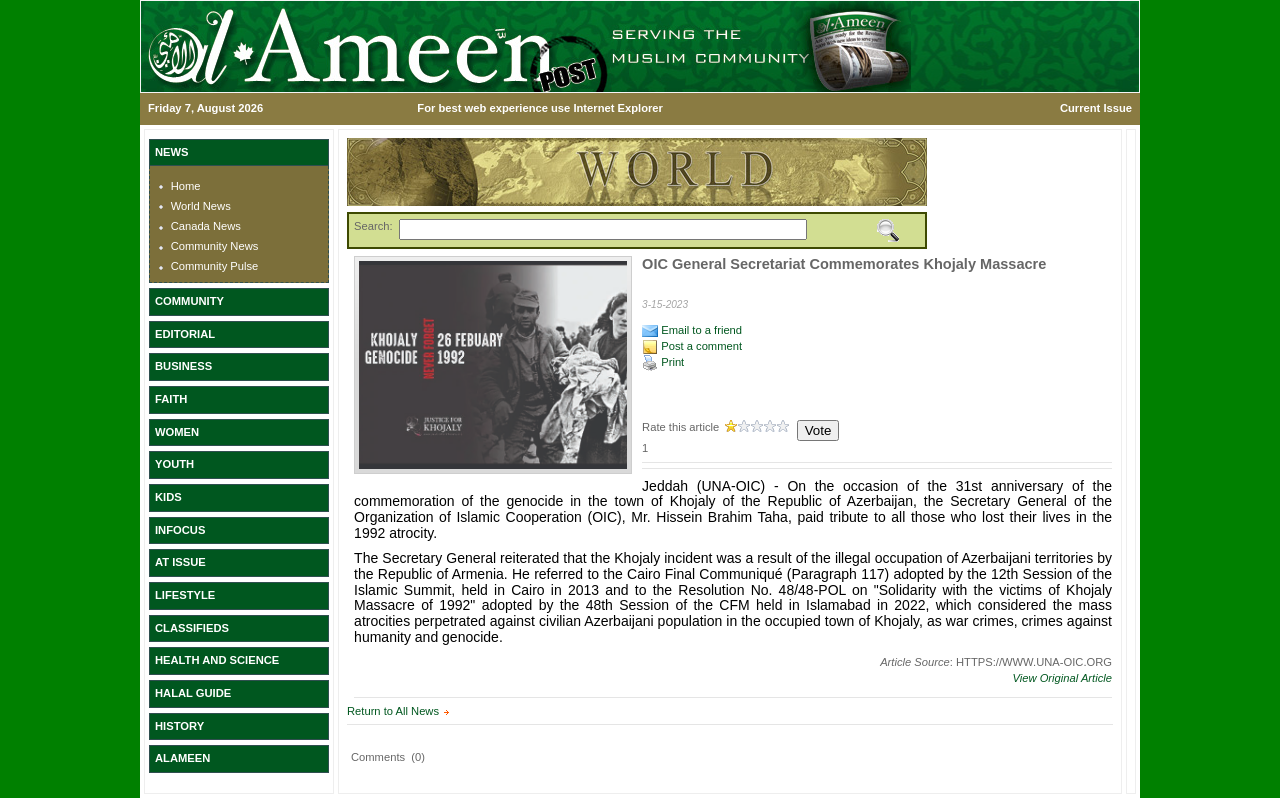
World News (201, 206)
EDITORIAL (185, 334)
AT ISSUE (180, 562)
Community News (215, 246)
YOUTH (174, 464)
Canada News (206, 226)
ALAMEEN (182, 758)
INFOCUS (180, 530)
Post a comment (692, 346)
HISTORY (179, 726)
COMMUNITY (189, 301)
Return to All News (393, 711)
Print (663, 362)
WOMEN (177, 432)
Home (186, 186)
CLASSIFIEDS (192, 628)
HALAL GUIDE (193, 693)
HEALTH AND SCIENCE (217, 660)
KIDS (168, 497)
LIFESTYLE (185, 595)
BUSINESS (183, 366)
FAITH (171, 399)
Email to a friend (692, 330)
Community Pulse (215, 266)
